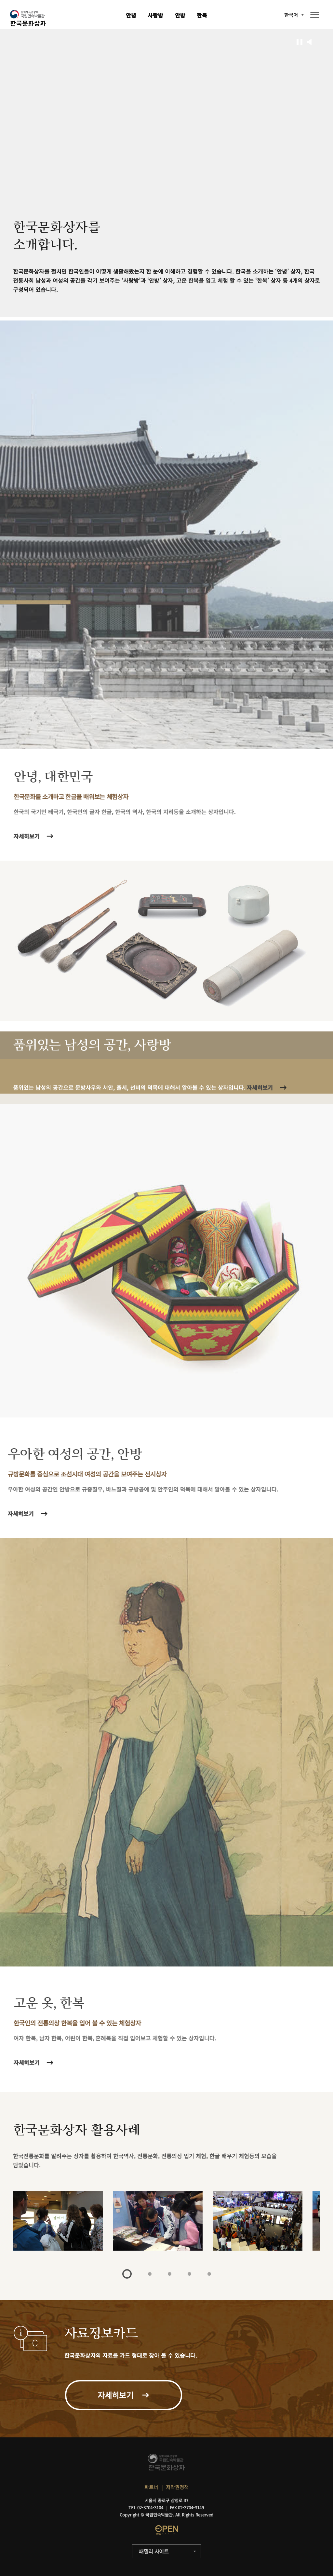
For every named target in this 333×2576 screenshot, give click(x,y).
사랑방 (155, 15)
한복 (202, 15)
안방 (180, 15)
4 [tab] (189, 2274)
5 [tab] (209, 2274)
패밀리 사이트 (154, 2551)
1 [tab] (127, 2274)
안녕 (131, 15)
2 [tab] (150, 2274)
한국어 (291, 14)
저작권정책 (177, 2487)
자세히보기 (29, 2062)
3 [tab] (169, 2274)
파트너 (151, 2487)
